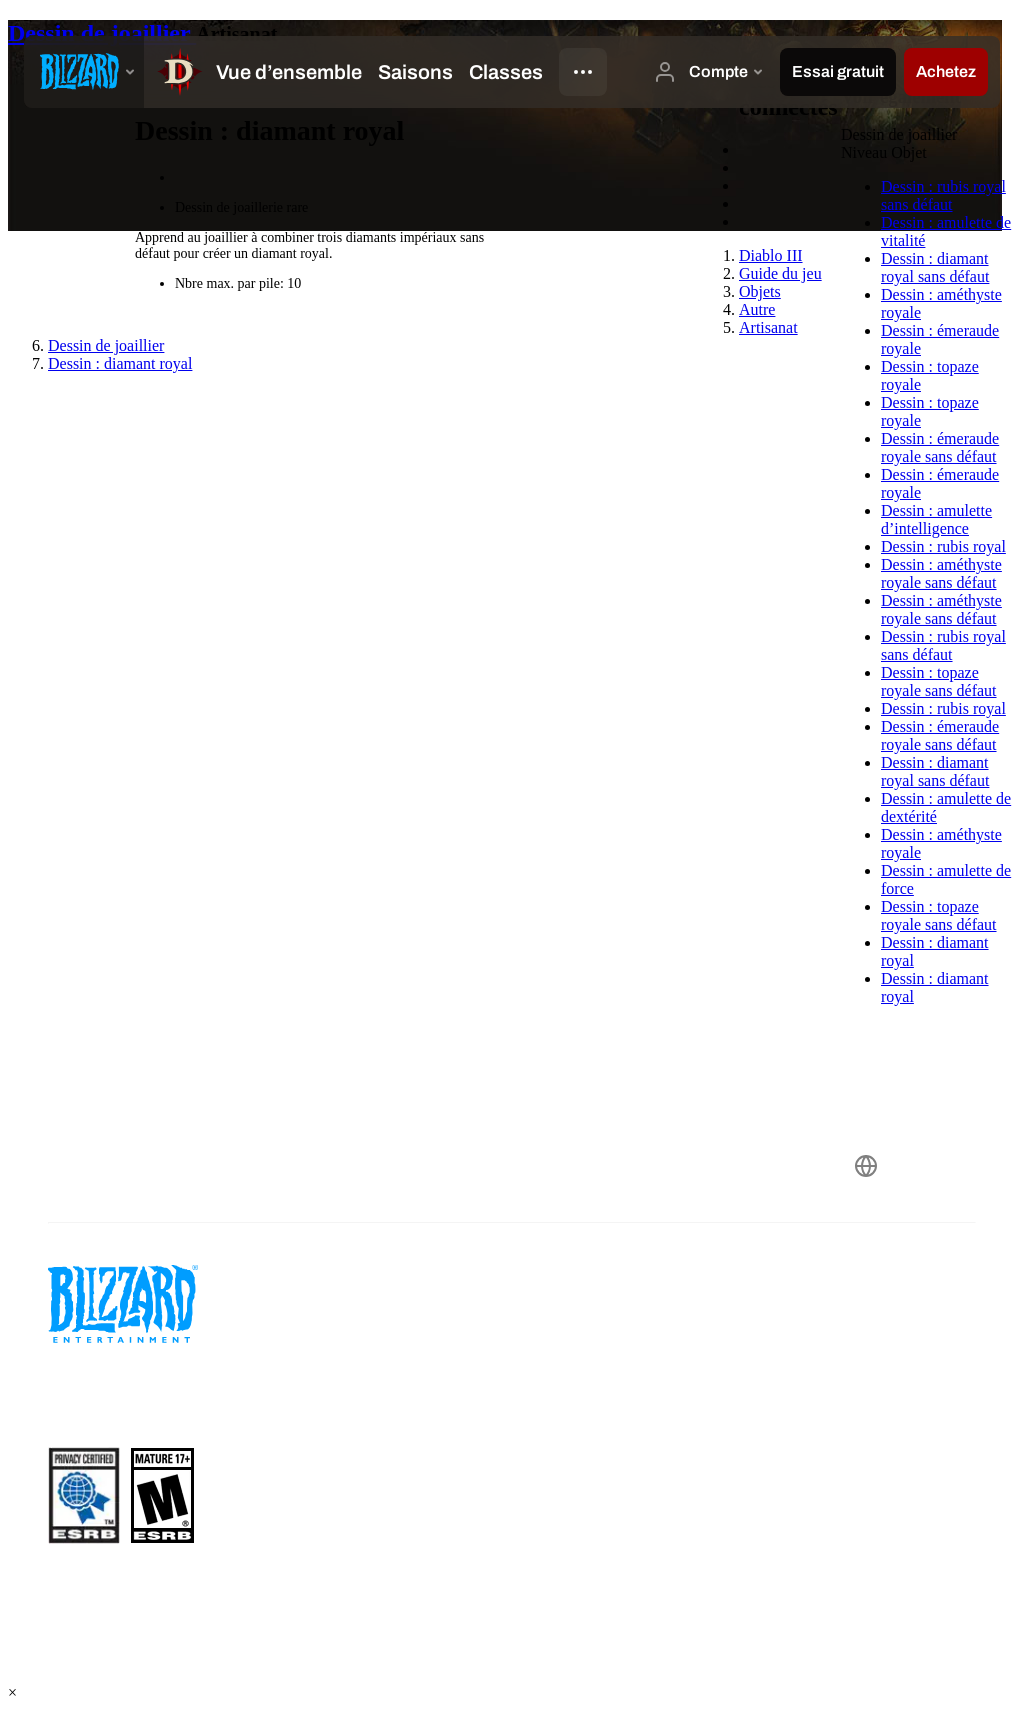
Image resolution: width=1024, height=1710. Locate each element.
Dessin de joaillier (102, 33)
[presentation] (84, 72)
